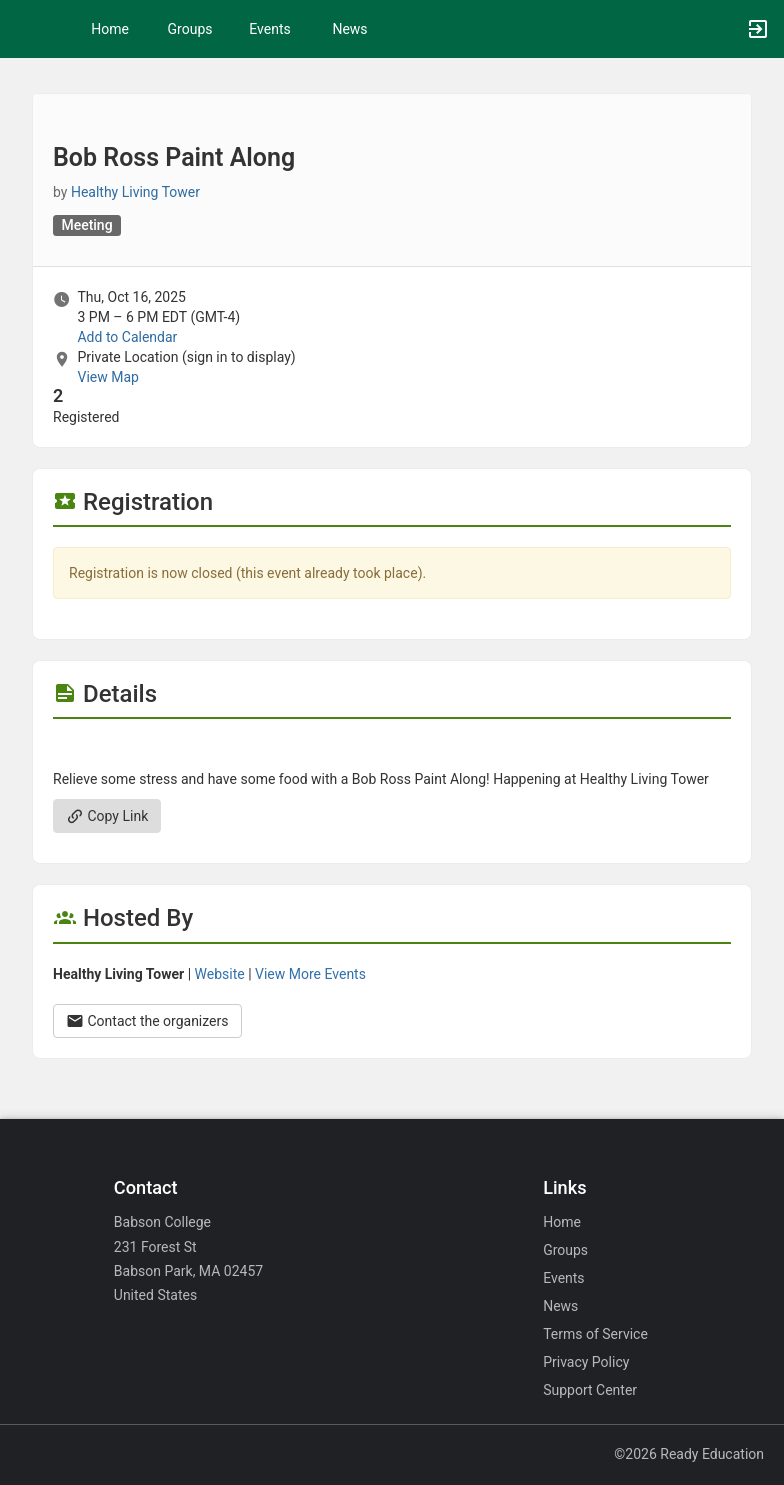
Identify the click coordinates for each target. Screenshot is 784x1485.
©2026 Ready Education (689, 1454)
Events (269, 29)
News (349, 29)
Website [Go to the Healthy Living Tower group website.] (220, 974)
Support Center (590, 1390)
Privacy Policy (586, 1362)
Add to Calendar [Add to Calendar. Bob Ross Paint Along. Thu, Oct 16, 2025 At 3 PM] (127, 337)
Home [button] (110, 29)
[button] (25, 29)
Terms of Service (595, 1334)
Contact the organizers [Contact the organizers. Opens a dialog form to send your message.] (147, 1021)
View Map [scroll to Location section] (107, 377)
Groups (190, 29)
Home (562, 1222)
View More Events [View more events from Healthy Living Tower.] (310, 974)
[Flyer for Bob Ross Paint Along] (392, 749)
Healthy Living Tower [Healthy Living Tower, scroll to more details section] (135, 192)
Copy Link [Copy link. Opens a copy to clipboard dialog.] (107, 816)
